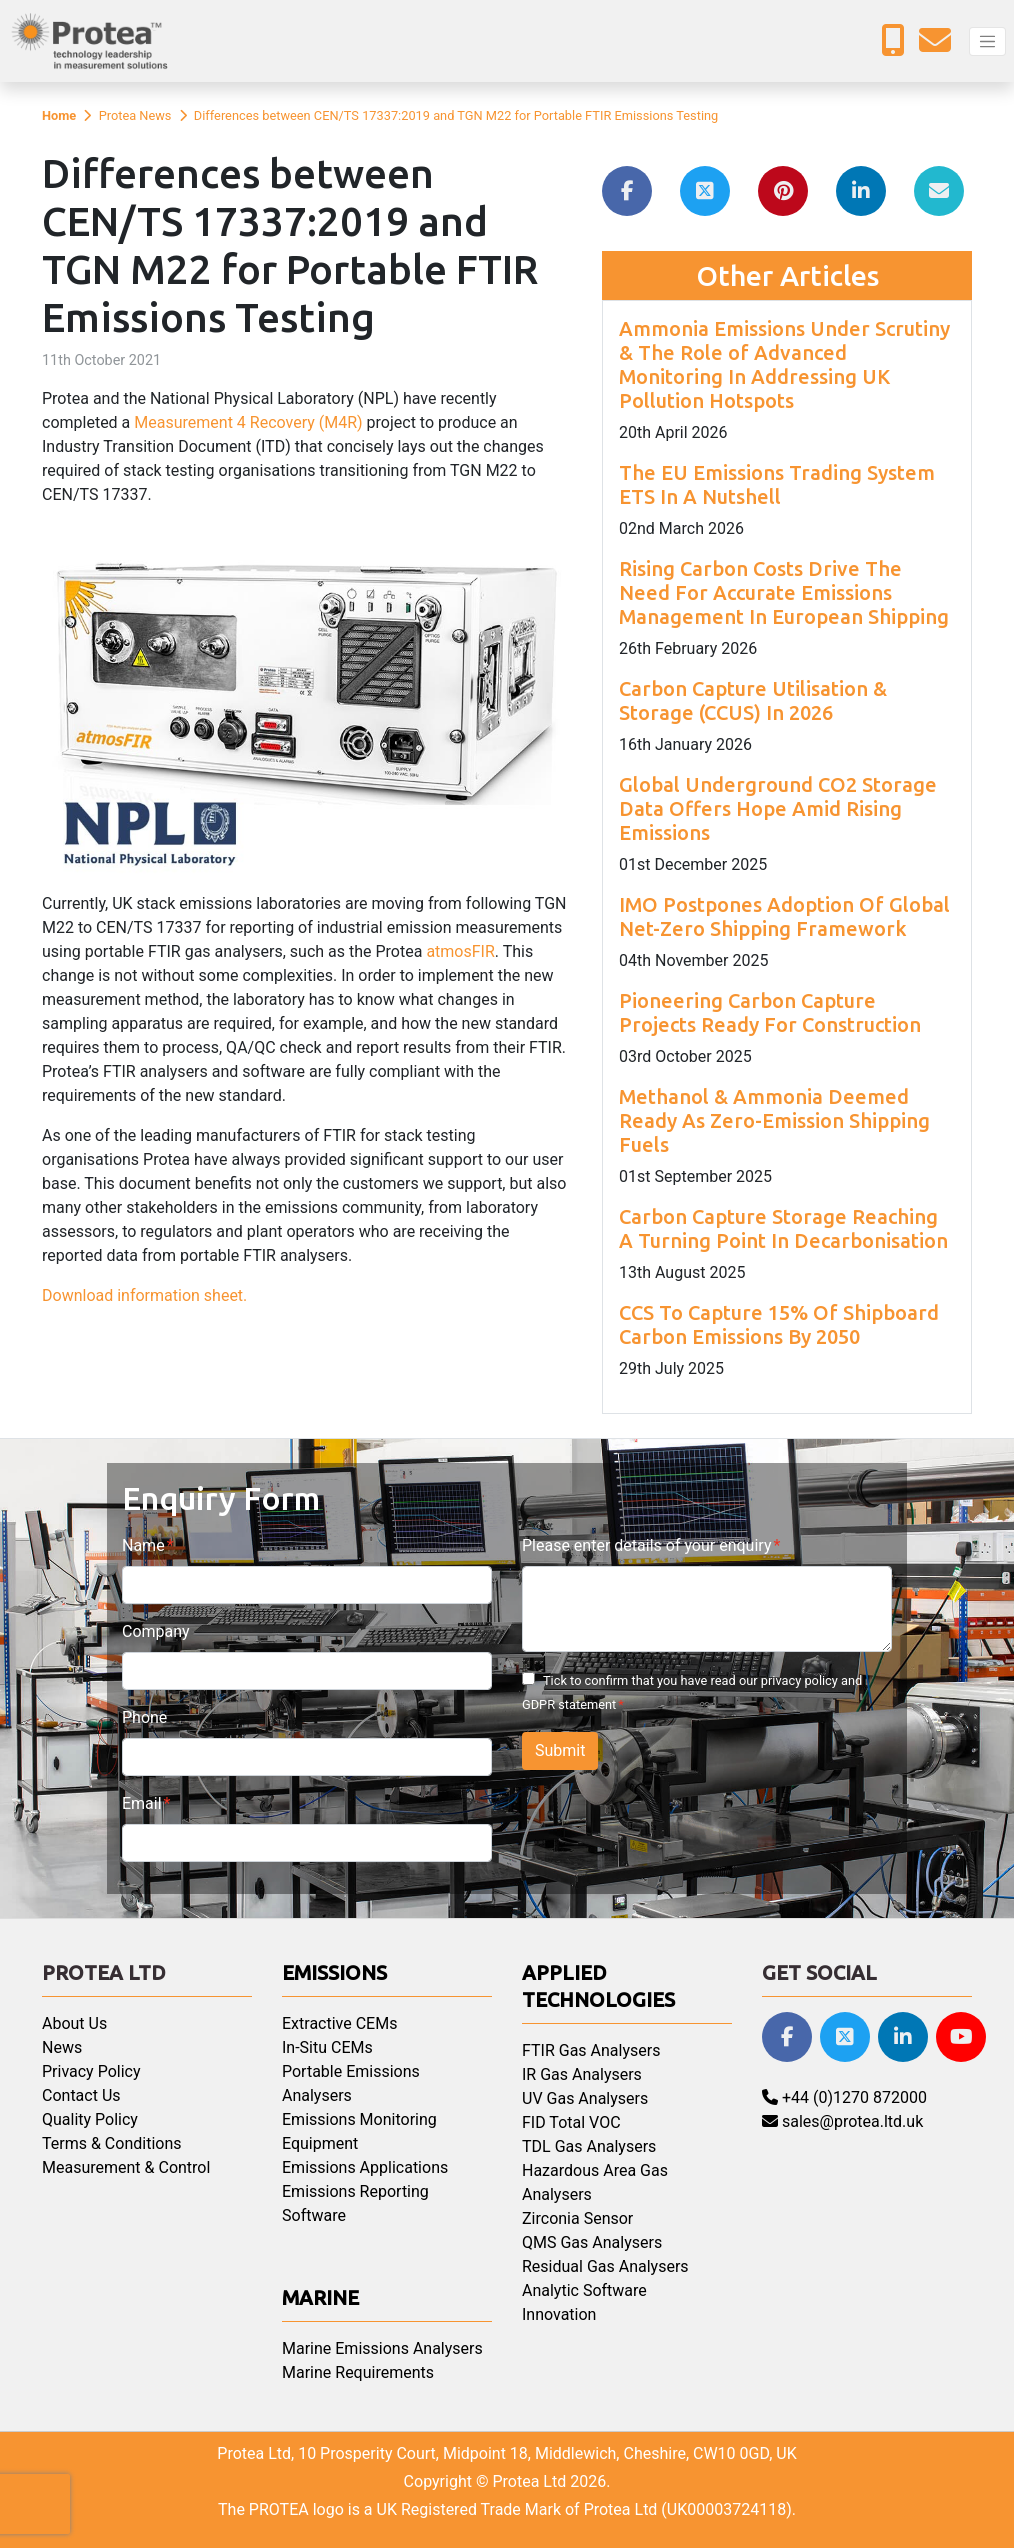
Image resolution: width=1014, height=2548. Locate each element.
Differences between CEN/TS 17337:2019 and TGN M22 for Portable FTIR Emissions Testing (456, 115)
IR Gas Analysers (582, 2074)
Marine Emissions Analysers (382, 2348)
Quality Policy (90, 2119)
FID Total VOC (571, 2122)
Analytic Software (584, 2290)
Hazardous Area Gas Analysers (595, 2182)
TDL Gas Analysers (589, 2146)
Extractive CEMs (339, 2023)
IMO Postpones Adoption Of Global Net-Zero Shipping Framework (784, 916)
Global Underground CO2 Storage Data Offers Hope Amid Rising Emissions (778, 808)
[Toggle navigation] (987, 41)
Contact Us (81, 2095)
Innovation (559, 2314)
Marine (320, 2297)
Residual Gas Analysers (605, 2266)
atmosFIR (460, 951)
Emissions (334, 1972)
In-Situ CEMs (327, 2047)
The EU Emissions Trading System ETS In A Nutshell (777, 484)
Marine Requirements (358, 2372)
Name (143, 1545)
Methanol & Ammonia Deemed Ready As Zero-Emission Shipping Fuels (774, 1120)
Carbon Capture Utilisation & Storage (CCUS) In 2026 (753, 700)
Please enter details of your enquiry (646, 1545)
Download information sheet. (144, 1295)
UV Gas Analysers (585, 2098)
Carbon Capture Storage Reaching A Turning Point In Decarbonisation (783, 1228)
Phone (144, 1717)
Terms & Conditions (112, 2143)
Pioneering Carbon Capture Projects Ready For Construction (770, 1012)
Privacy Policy (91, 2071)
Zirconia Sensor (577, 2218)
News (62, 2047)
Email (142, 1803)
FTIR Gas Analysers (591, 2050)
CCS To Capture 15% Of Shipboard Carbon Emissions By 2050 (779, 1324)
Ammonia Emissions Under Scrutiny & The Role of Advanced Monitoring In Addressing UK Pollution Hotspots (784, 364)
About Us (74, 2023)
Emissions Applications (365, 2167)
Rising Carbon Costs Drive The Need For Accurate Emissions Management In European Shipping (784, 592)
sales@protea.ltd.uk (842, 2121)
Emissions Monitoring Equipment (359, 2131)
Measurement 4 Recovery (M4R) (248, 422)
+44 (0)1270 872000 (844, 2097)
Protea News (135, 115)
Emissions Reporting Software (355, 2203)
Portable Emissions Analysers (351, 2083)
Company (156, 1631)
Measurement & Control (126, 2167)
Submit (560, 1750)
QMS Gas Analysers (592, 2242)
